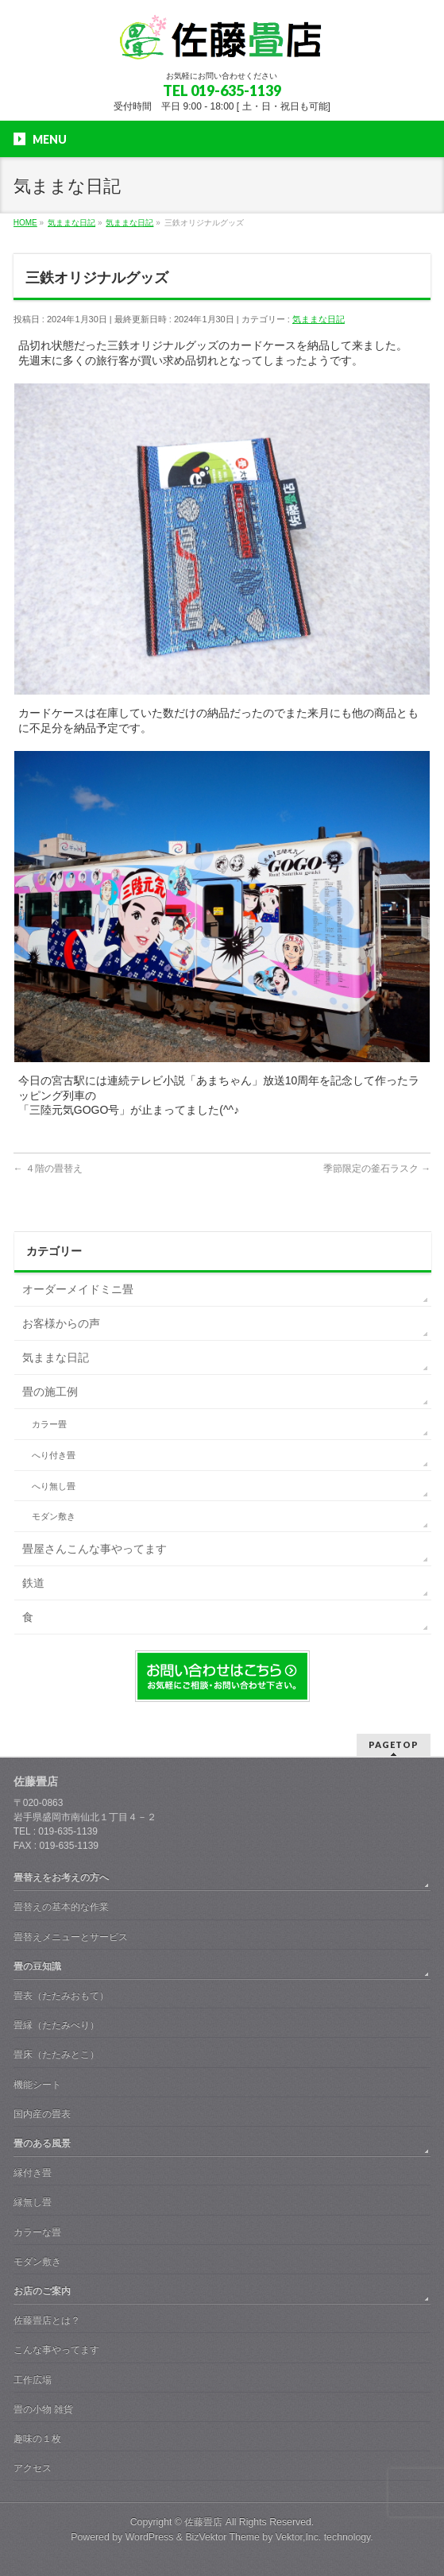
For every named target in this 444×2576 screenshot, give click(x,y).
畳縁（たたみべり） (56, 2025)
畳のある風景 (42, 2143)
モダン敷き (53, 1516)
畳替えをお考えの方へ (61, 1877)
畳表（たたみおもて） (61, 1995)
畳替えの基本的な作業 (61, 1906)
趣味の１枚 (37, 2438)
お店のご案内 (42, 2291)
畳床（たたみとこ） (56, 2054)
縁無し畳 (33, 2202)
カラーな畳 (37, 2232)
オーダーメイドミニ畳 (77, 1289)
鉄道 (33, 1583)
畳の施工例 (50, 1391)
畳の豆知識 (37, 1966)
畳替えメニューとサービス (71, 1937)
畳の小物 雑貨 (43, 2409)
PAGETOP (394, 1744)
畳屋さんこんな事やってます (94, 1548)
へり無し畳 (53, 1486)
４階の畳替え (48, 1168)
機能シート (37, 2084)
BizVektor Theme (222, 2537)
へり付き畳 (53, 1455)
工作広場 (33, 2379)
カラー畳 (49, 1424)
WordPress (149, 2537)
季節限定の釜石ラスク (376, 1168)
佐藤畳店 (203, 2522)
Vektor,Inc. (299, 2537)
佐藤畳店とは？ (47, 2320)
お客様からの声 (61, 1323)
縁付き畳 (33, 2172)
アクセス (33, 2468)
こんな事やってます (56, 2349)
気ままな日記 (318, 319)
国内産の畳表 (42, 2114)
